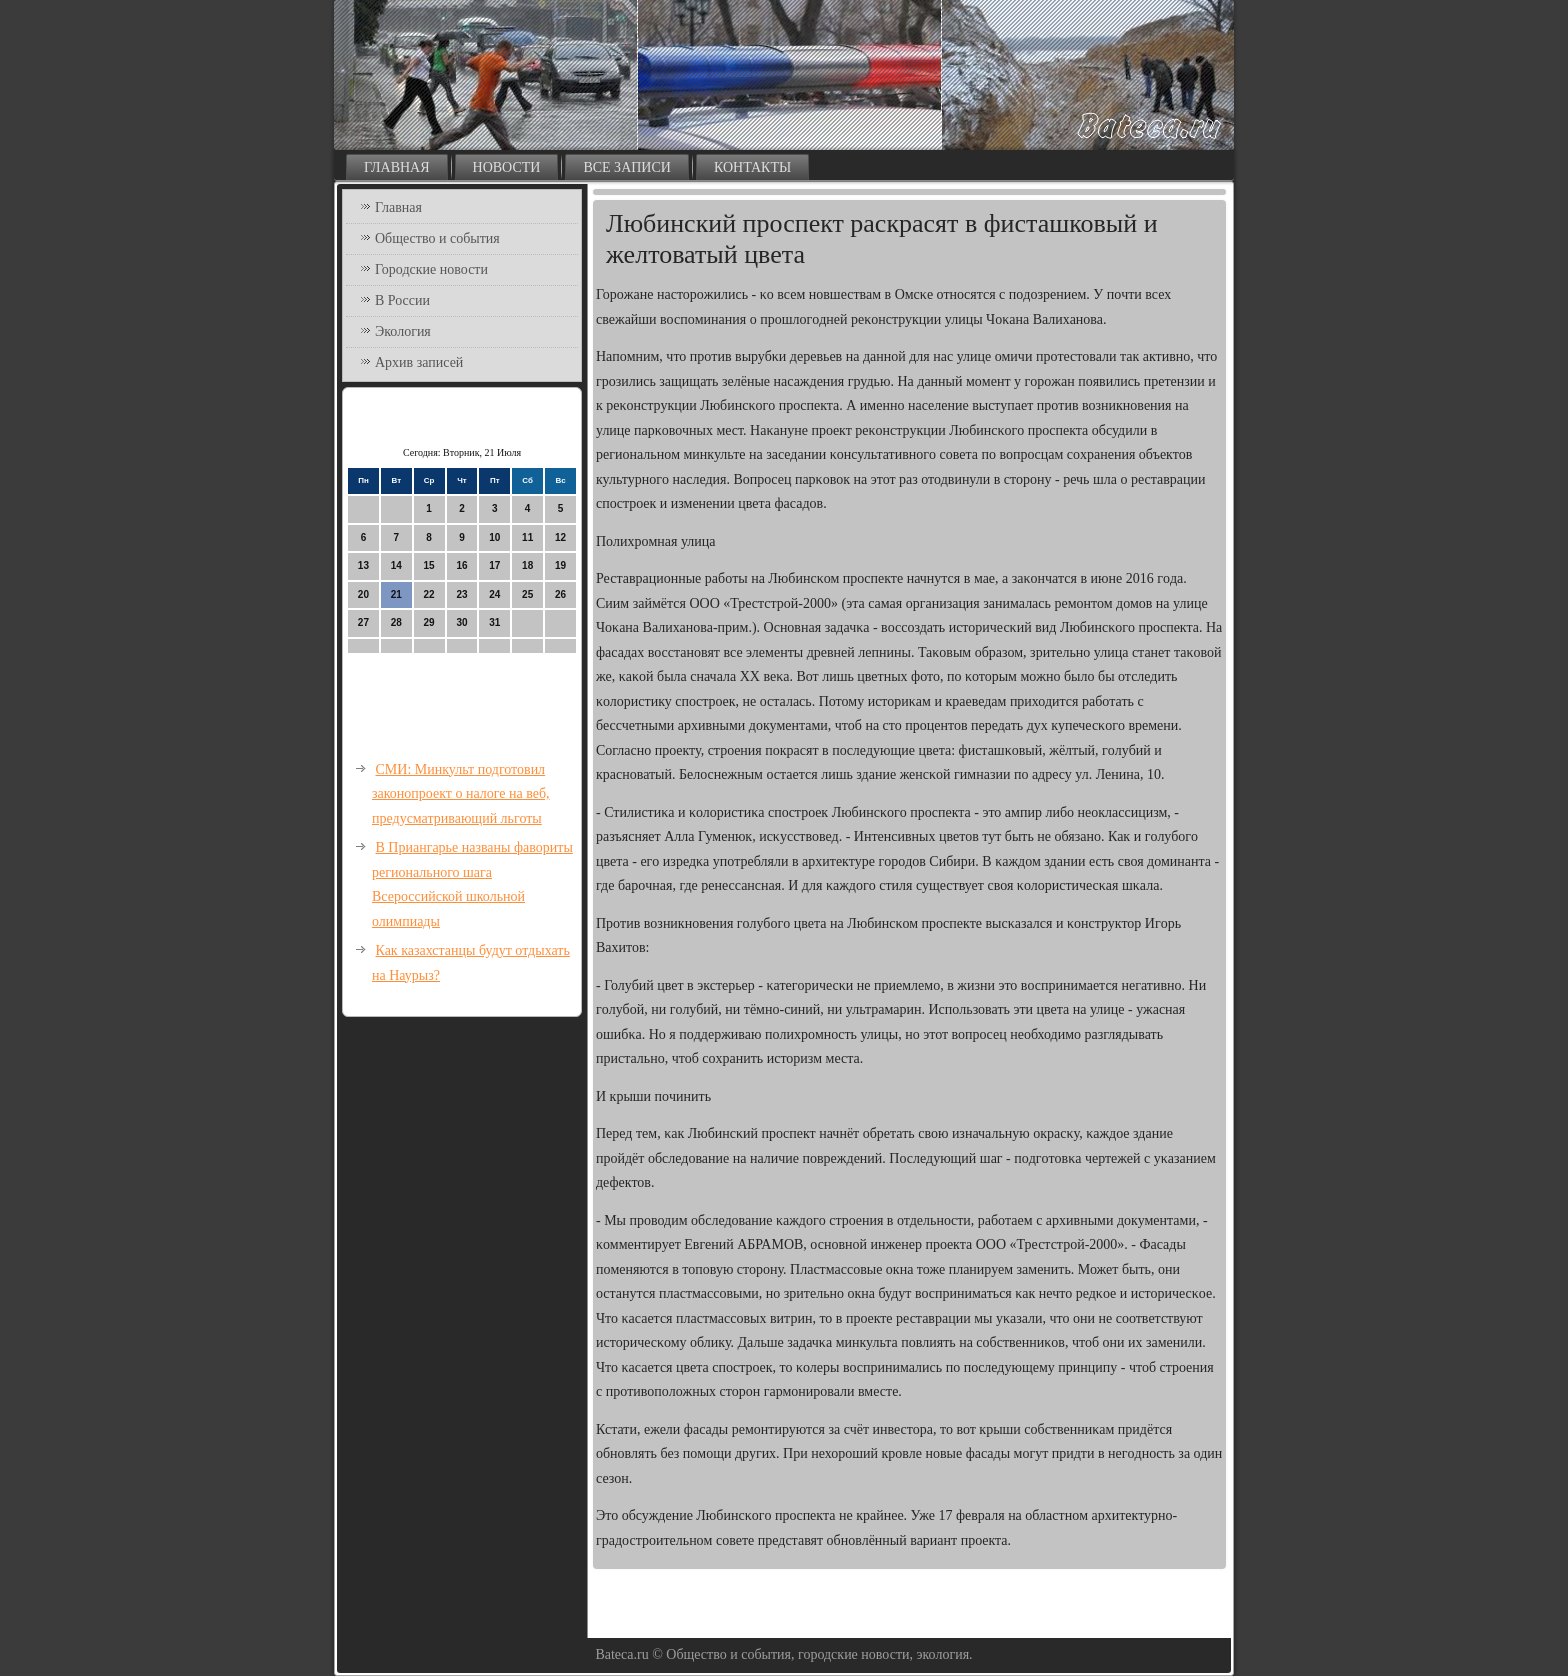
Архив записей (419, 362)
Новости (507, 167)
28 (396, 622)
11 (527, 537)
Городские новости (431, 269)
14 (396, 565)
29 (429, 622)
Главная (397, 167)
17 (494, 565)
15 (429, 565)
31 (494, 622)
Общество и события (437, 238)
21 (396, 594)
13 (363, 565)
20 (363, 594)
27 (363, 622)
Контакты (752, 167)
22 (429, 594)
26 (560, 594)
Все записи (627, 167)
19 (560, 565)
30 (461, 622)
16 (461, 565)
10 (494, 537)
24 (494, 594)
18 (527, 565)
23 (461, 594)
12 (560, 537)
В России (402, 300)
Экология (403, 331)
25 (527, 594)
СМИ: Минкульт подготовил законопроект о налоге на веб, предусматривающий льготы (461, 794)
